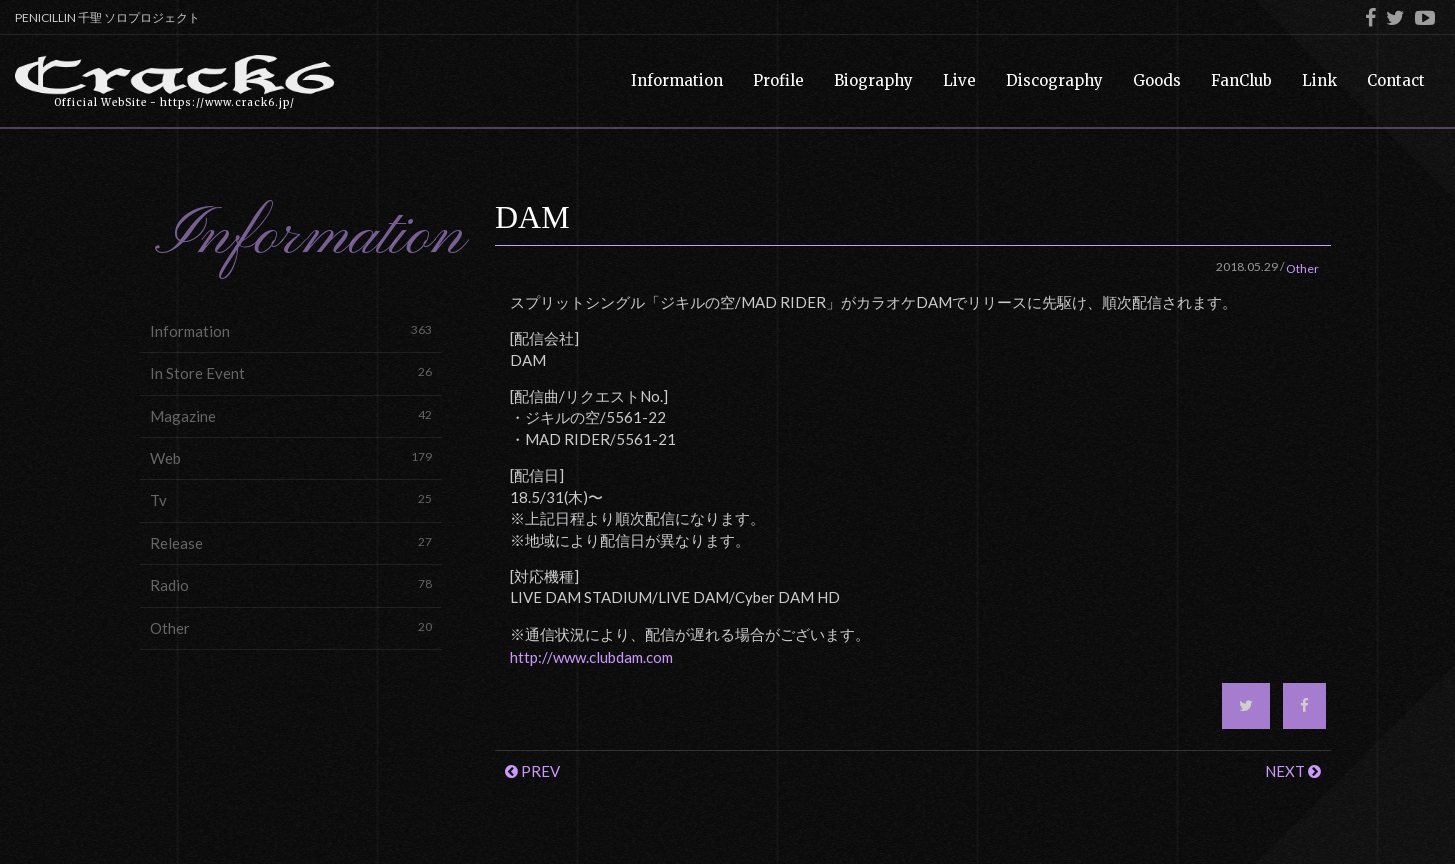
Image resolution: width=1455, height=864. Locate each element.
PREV (532, 771)
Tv (291, 499)
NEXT (1293, 771)
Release (291, 542)
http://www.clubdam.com (591, 657)
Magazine (291, 415)
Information (291, 330)
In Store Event (291, 372)
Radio (291, 584)
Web (291, 457)
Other (291, 627)
